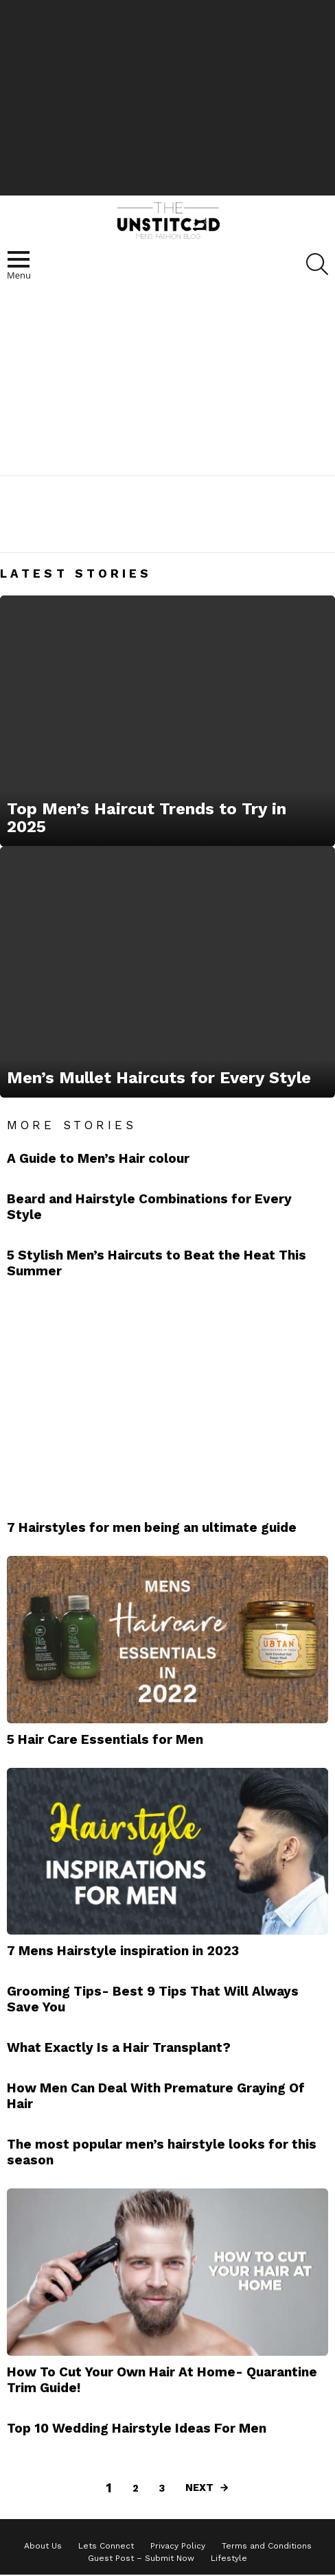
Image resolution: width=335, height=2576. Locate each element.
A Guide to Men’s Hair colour (98, 1158)
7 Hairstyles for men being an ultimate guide (152, 1527)
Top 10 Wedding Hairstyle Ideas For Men (136, 2428)
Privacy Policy (177, 2546)
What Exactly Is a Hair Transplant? (119, 2047)
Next (199, 2487)
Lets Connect (106, 2546)
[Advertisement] (167, 96)
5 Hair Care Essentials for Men (105, 1739)
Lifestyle (229, 2558)
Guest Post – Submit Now (141, 2558)
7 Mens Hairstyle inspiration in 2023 (123, 1951)
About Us (43, 2546)
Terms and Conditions (267, 2546)
